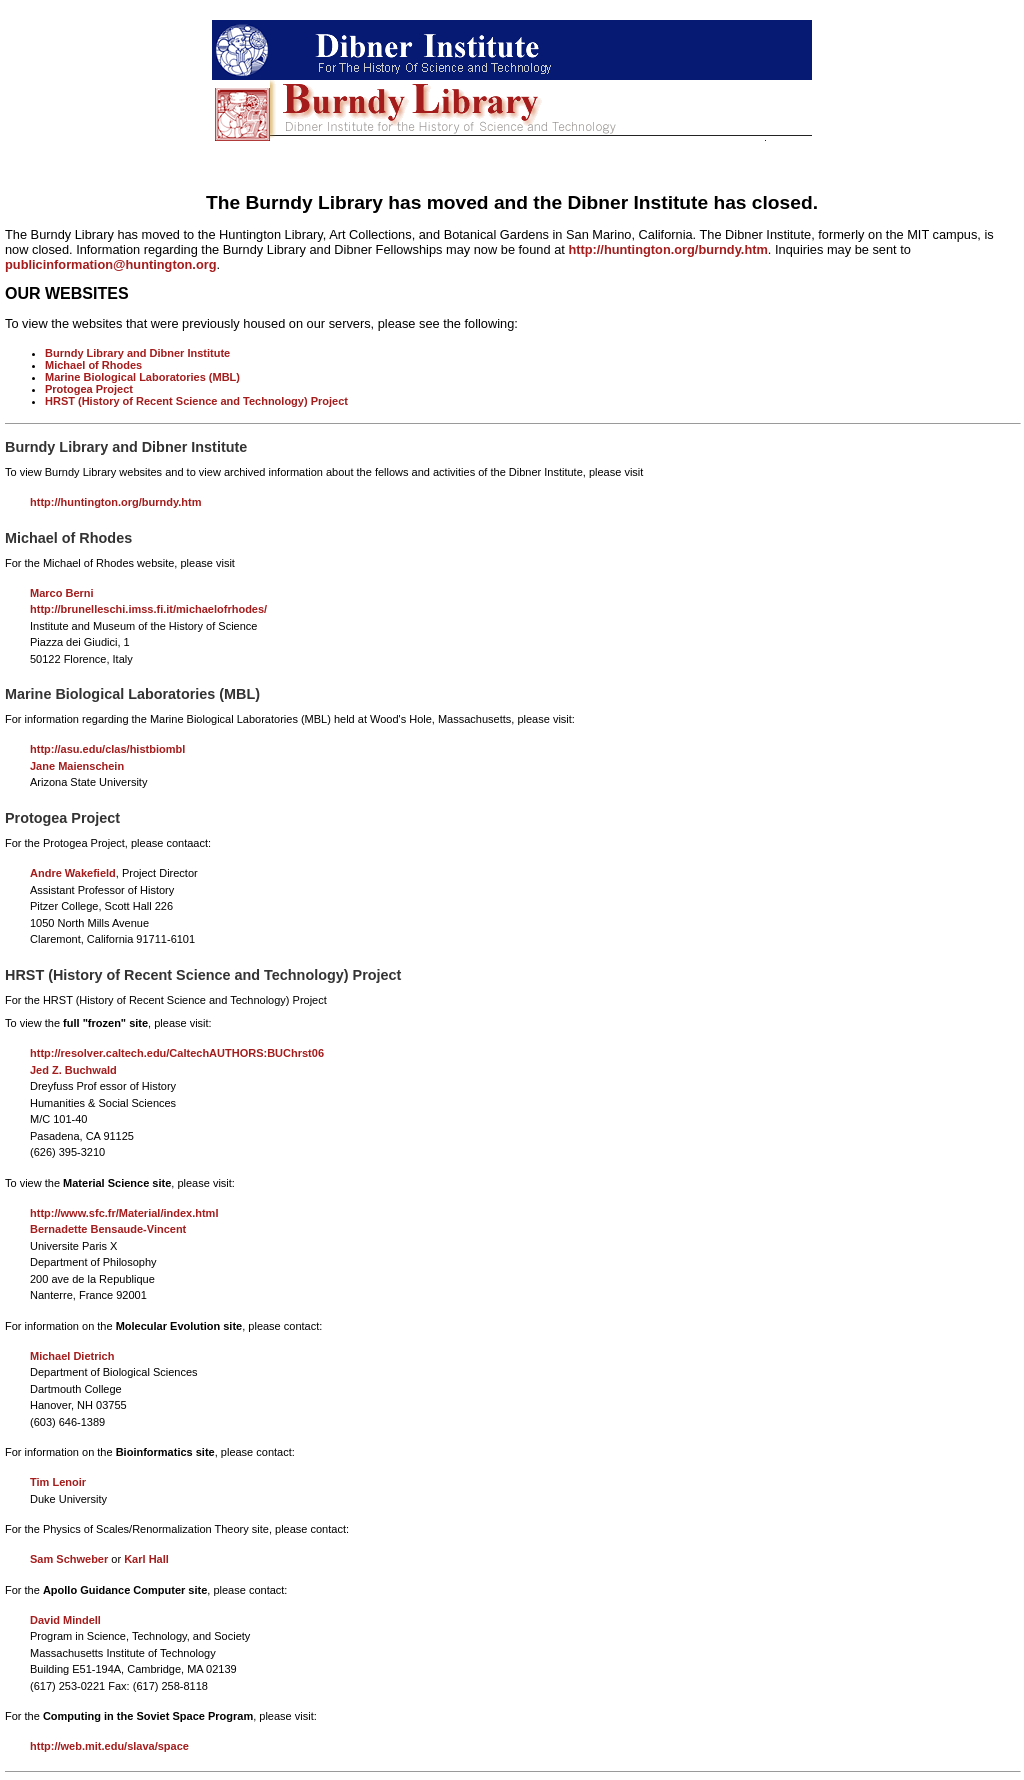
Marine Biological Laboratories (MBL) (142, 377)
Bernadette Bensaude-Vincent (108, 1229)
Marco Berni (62, 593)
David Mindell (65, 1620)
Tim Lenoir (58, 1482)
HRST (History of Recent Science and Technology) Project (196, 401)
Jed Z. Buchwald (73, 1070)
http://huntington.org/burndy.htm (667, 249)
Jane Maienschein (77, 766)
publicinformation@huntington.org (111, 264)
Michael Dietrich (72, 1356)
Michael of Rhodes (93, 365)
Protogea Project (89, 389)
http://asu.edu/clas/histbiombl (107, 749)
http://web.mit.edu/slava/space (109, 1746)
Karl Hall (146, 1559)
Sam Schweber (69, 1559)
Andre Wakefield (73, 873)
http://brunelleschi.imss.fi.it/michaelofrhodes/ (148, 609)
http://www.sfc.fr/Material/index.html (124, 1213)
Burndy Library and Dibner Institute (137, 353)
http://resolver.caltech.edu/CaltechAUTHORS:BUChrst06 (177, 1053)
